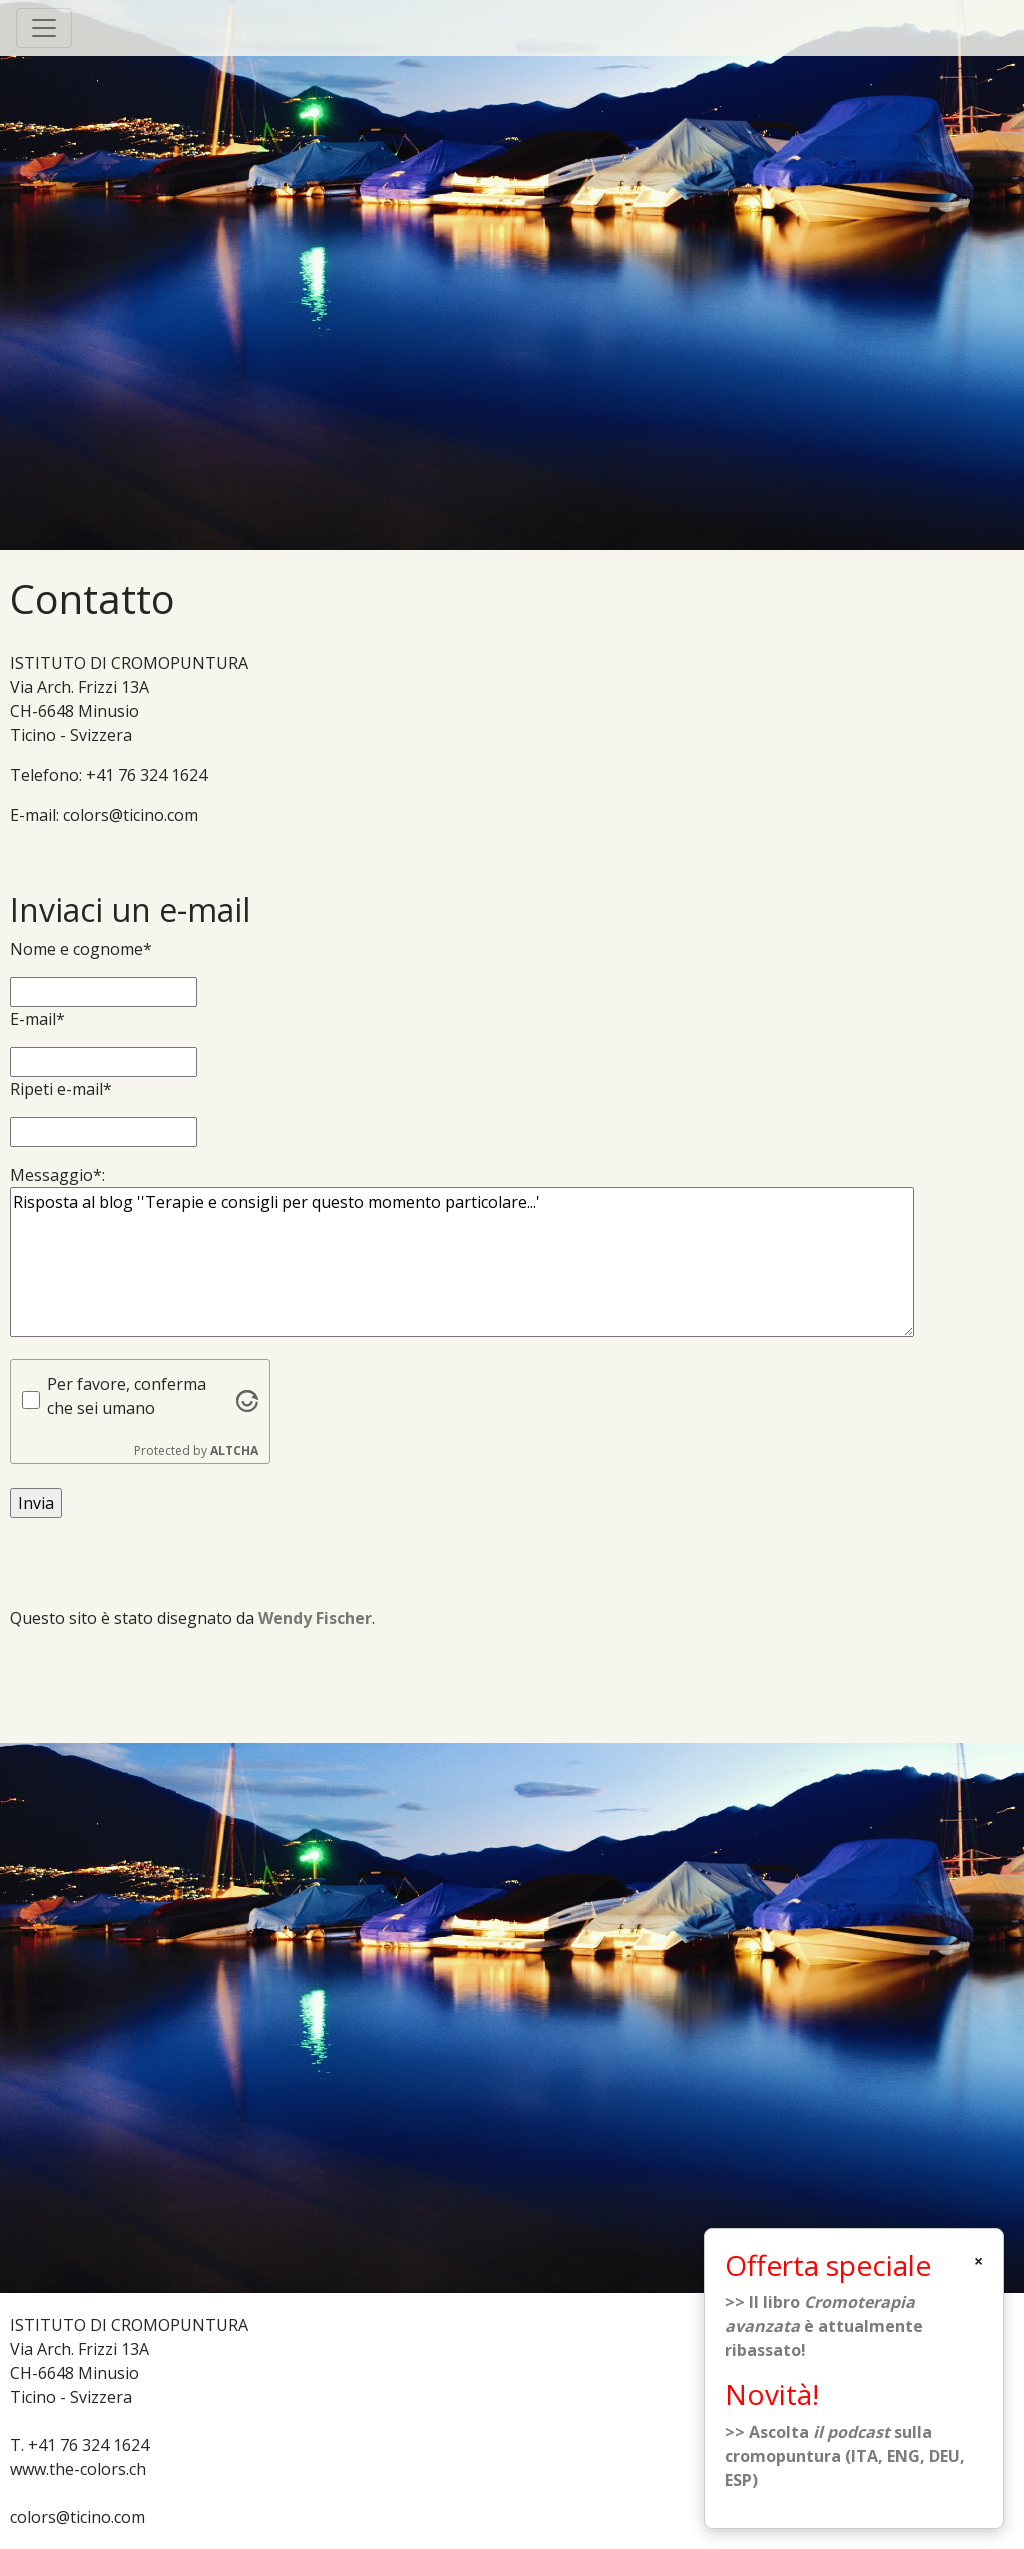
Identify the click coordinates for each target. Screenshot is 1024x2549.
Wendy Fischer (315, 1618)
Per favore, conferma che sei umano (126, 1396)
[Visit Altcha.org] (247, 1399)
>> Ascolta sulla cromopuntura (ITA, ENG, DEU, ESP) (845, 2456)
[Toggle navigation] (44, 28)
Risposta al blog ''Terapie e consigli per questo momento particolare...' (462, 1262)
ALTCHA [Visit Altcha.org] (234, 1450)
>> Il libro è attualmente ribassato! (824, 2326)
